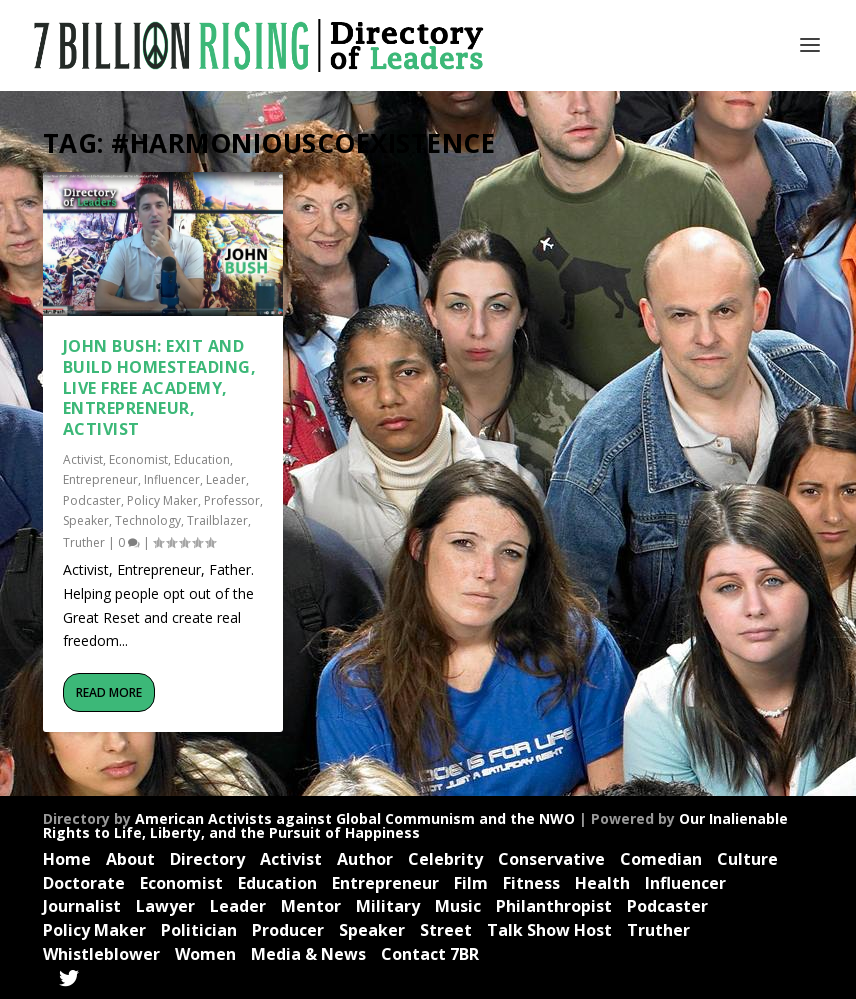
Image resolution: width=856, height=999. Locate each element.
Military (388, 906)
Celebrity (445, 859)
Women (205, 954)
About (130, 859)
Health (602, 883)
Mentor (311, 906)
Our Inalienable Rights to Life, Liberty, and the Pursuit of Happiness (415, 825)
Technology (148, 520)
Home (67, 859)
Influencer (172, 479)
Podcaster (92, 500)
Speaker (86, 520)
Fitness (531, 883)
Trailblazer (217, 520)
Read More (109, 692)
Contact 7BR (430, 954)
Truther (84, 541)
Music (458, 906)
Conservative (551, 859)
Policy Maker (162, 500)
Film (471, 883)
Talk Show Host (549, 930)
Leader (226, 479)
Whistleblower (101, 954)
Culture (747, 859)
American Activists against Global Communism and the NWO (355, 818)
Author (365, 859)
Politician (199, 930)
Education (202, 459)
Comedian (661, 859)
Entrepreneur (100, 479)
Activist (83, 459)
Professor (232, 500)
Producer (288, 930)
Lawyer (165, 906)
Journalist (82, 906)
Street (446, 930)
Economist (138, 459)
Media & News (308, 954)
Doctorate (84, 883)
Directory (207, 859)
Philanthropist (554, 906)
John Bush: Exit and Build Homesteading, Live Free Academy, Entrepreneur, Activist (160, 387)
